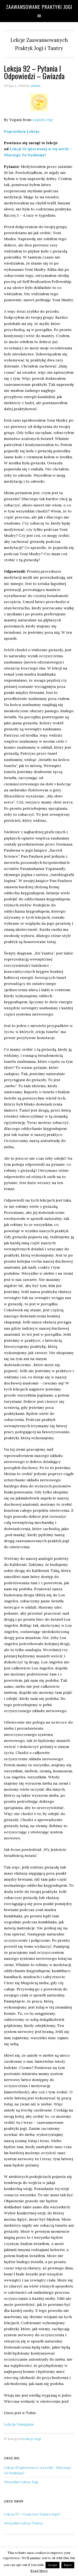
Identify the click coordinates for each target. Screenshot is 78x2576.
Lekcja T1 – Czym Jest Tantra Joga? (32, 2514)
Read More (39, 2571)
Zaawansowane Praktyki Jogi (39, 6)
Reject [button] (68, 2565)
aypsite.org (42, 119)
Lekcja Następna (19, 2424)
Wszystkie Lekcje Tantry (23, 2523)
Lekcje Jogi (32, 2439)
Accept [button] (52, 2565)
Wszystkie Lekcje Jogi (21, 2482)
